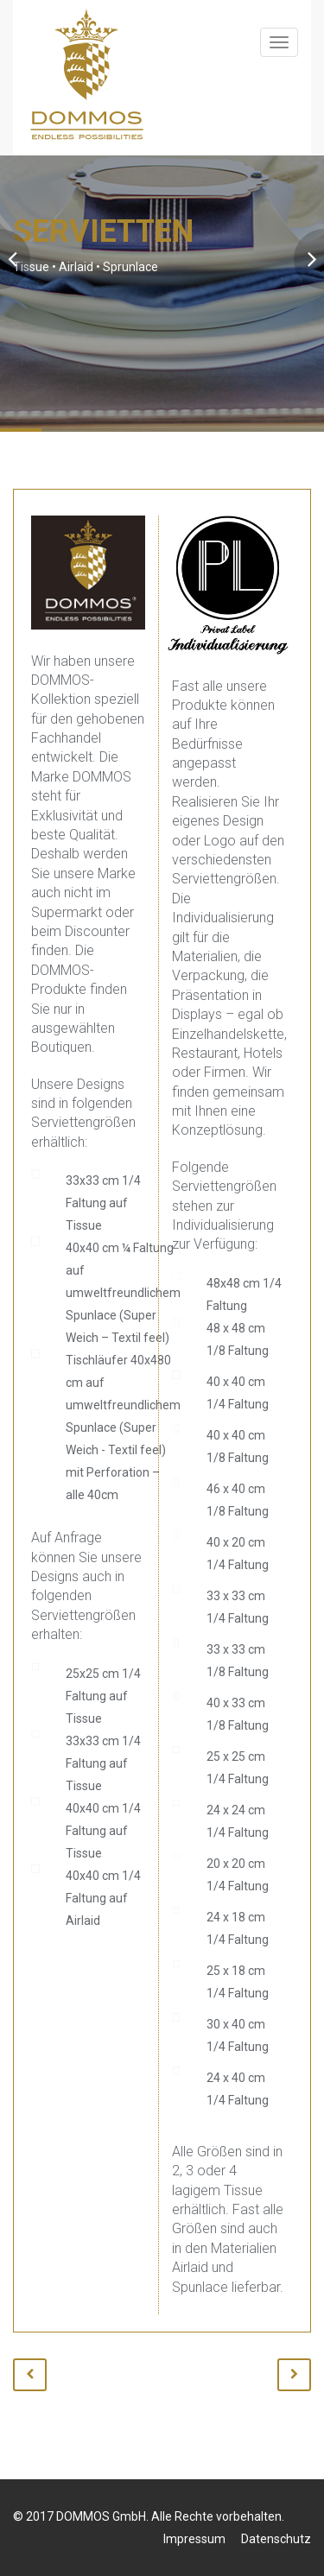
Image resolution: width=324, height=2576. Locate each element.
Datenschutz (276, 2539)
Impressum (194, 2539)
